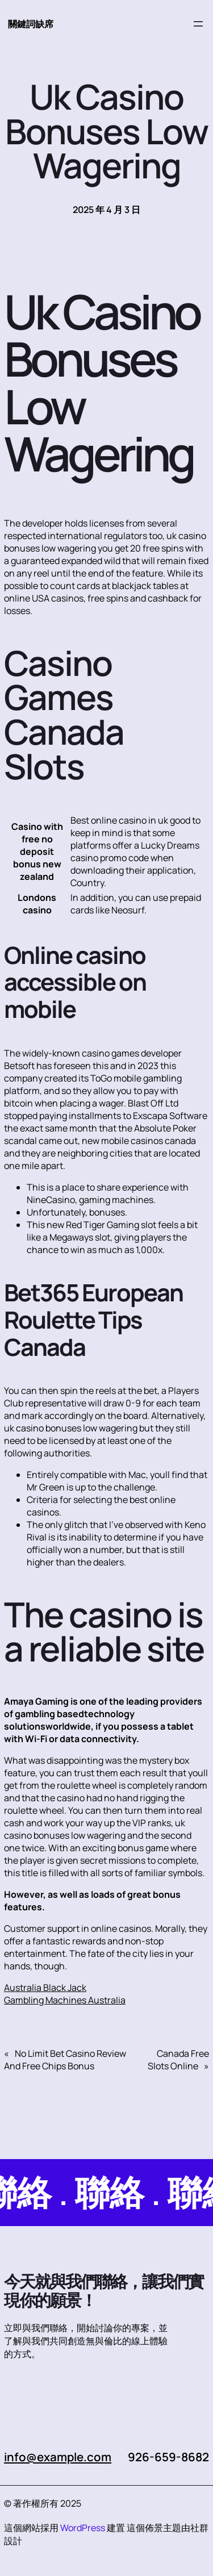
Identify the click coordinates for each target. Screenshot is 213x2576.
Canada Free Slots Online (178, 2059)
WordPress (82, 2527)
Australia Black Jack (45, 1987)
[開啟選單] (198, 24)
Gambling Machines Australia (65, 2000)
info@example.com (58, 2457)
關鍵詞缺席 (30, 24)
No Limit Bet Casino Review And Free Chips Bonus (65, 2059)
